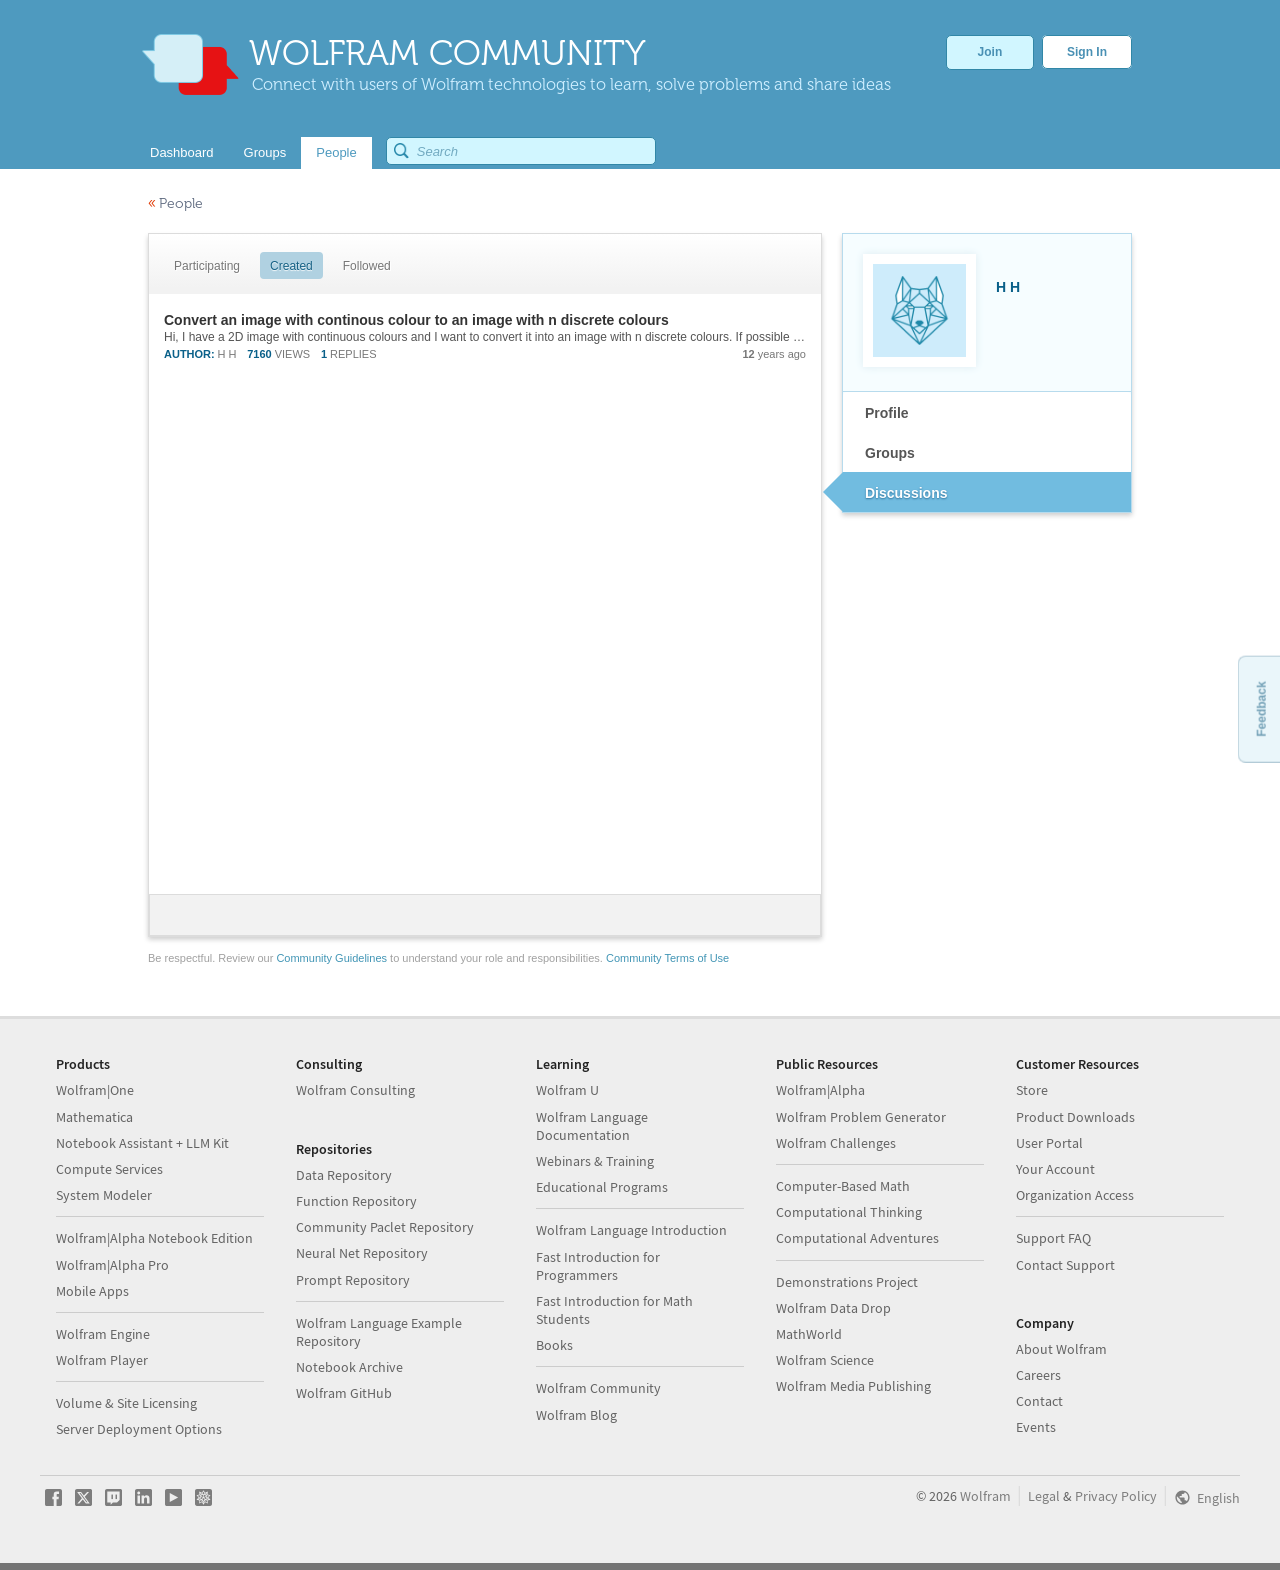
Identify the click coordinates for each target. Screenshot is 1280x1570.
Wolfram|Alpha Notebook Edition (154, 1238)
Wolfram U (567, 1090)
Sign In (1087, 52)
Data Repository (344, 1175)
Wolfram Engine (103, 1334)
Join (990, 52)
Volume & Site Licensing (126, 1403)
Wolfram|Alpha (820, 1090)
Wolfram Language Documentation (592, 1126)
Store (1032, 1090)
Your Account (1055, 1169)
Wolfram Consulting (355, 1090)
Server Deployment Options (139, 1429)
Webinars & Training (595, 1161)
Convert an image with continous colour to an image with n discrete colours (416, 320)
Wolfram (985, 1496)
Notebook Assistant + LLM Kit (142, 1143)
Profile (887, 413)
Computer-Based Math (843, 1186)
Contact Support (1065, 1265)
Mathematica (94, 1117)
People (175, 203)
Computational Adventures (857, 1238)
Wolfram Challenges (836, 1143)
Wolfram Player (102, 1360)
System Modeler (104, 1195)
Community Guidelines (331, 958)
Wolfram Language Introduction (631, 1230)
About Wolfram (1061, 1349)
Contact (1039, 1401)
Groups (890, 453)
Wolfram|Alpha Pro (112, 1265)
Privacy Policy (1116, 1496)
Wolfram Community (598, 1388)
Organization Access (1075, 1195)
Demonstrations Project (847, 1282)
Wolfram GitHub (344, 1393)
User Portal (1049, 1143)
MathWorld (809, 1334)
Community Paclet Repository (385, 1227)
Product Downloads (1075, 1117)
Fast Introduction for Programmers (598, 1266)
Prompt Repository (353, 1280)
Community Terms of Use (667, 958)
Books (554, 1345)
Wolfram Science (825, 1360)
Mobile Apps (92, 1291)
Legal (1044, 1496)
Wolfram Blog (576, 1415)
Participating (207, 266)
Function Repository (356, 1201)
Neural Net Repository (362, 1253)
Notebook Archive (349, 1367)
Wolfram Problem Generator (861, 1117)
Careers (1038, 1375)
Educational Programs (602, 1187)
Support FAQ (1053, 1238)
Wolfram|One (95, 1090)
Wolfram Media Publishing (853, 1386)
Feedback (1261, 708)
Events (1036, 1427)
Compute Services (109, 1169)
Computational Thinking (849, 1212)
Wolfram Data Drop (833, 1308)
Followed (367, 266)
